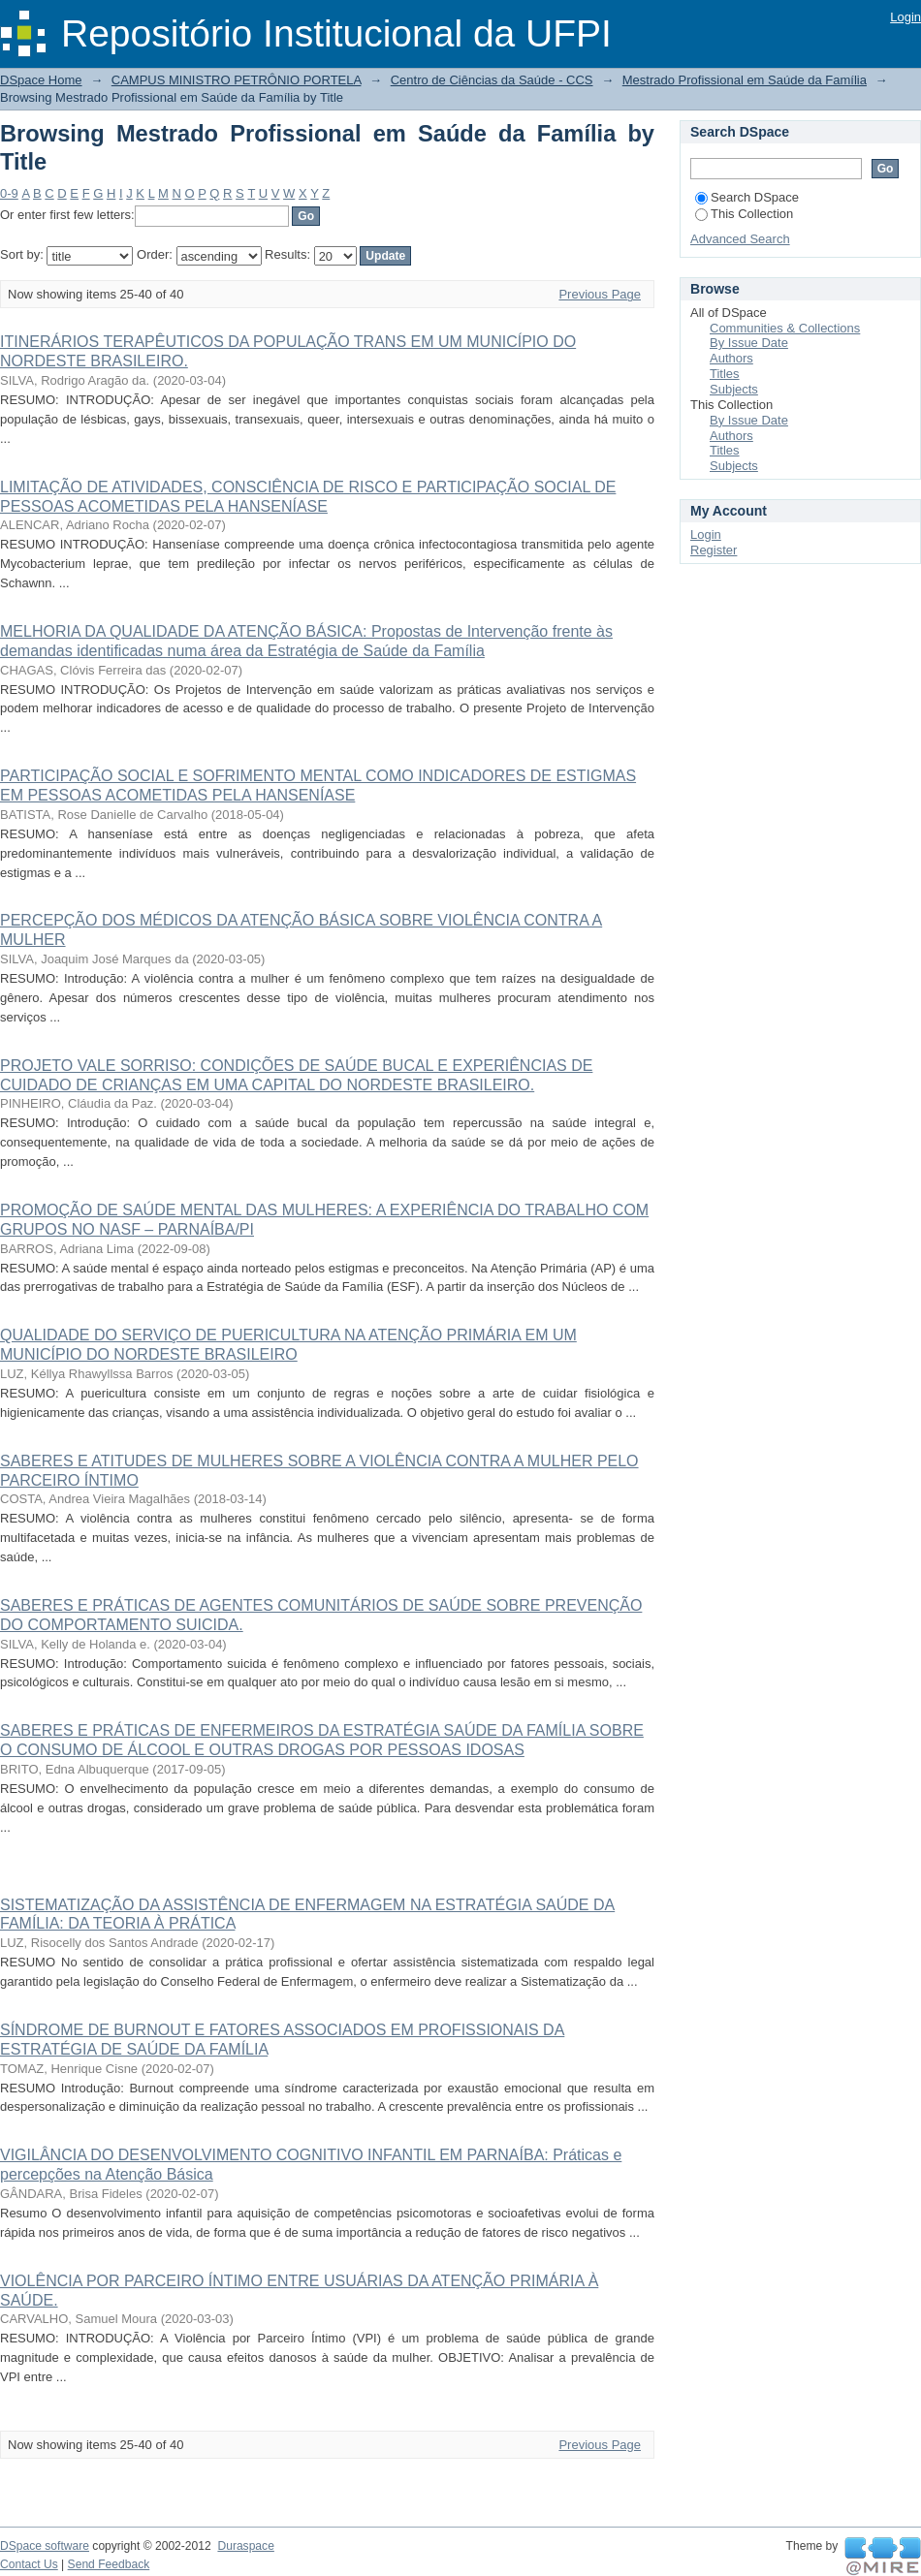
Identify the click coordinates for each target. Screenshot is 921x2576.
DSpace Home (41, 80)
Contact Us (29, 2564)
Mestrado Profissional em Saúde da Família (744, 80)
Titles (725, 373)
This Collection (744, 213)
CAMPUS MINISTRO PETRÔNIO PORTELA (236, 80)
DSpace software (44, 2546)
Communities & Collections (785, 328)
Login (905, 17)
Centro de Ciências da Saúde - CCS (492, 80)
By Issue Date (749, 342)
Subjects (734, 389)
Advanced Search (740, 239)
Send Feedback (109, 2564)
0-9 (9, 193)
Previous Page (599, 294)
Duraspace (245, 2546)
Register (713, 550)
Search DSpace (747, 197)
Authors (731, 358)
